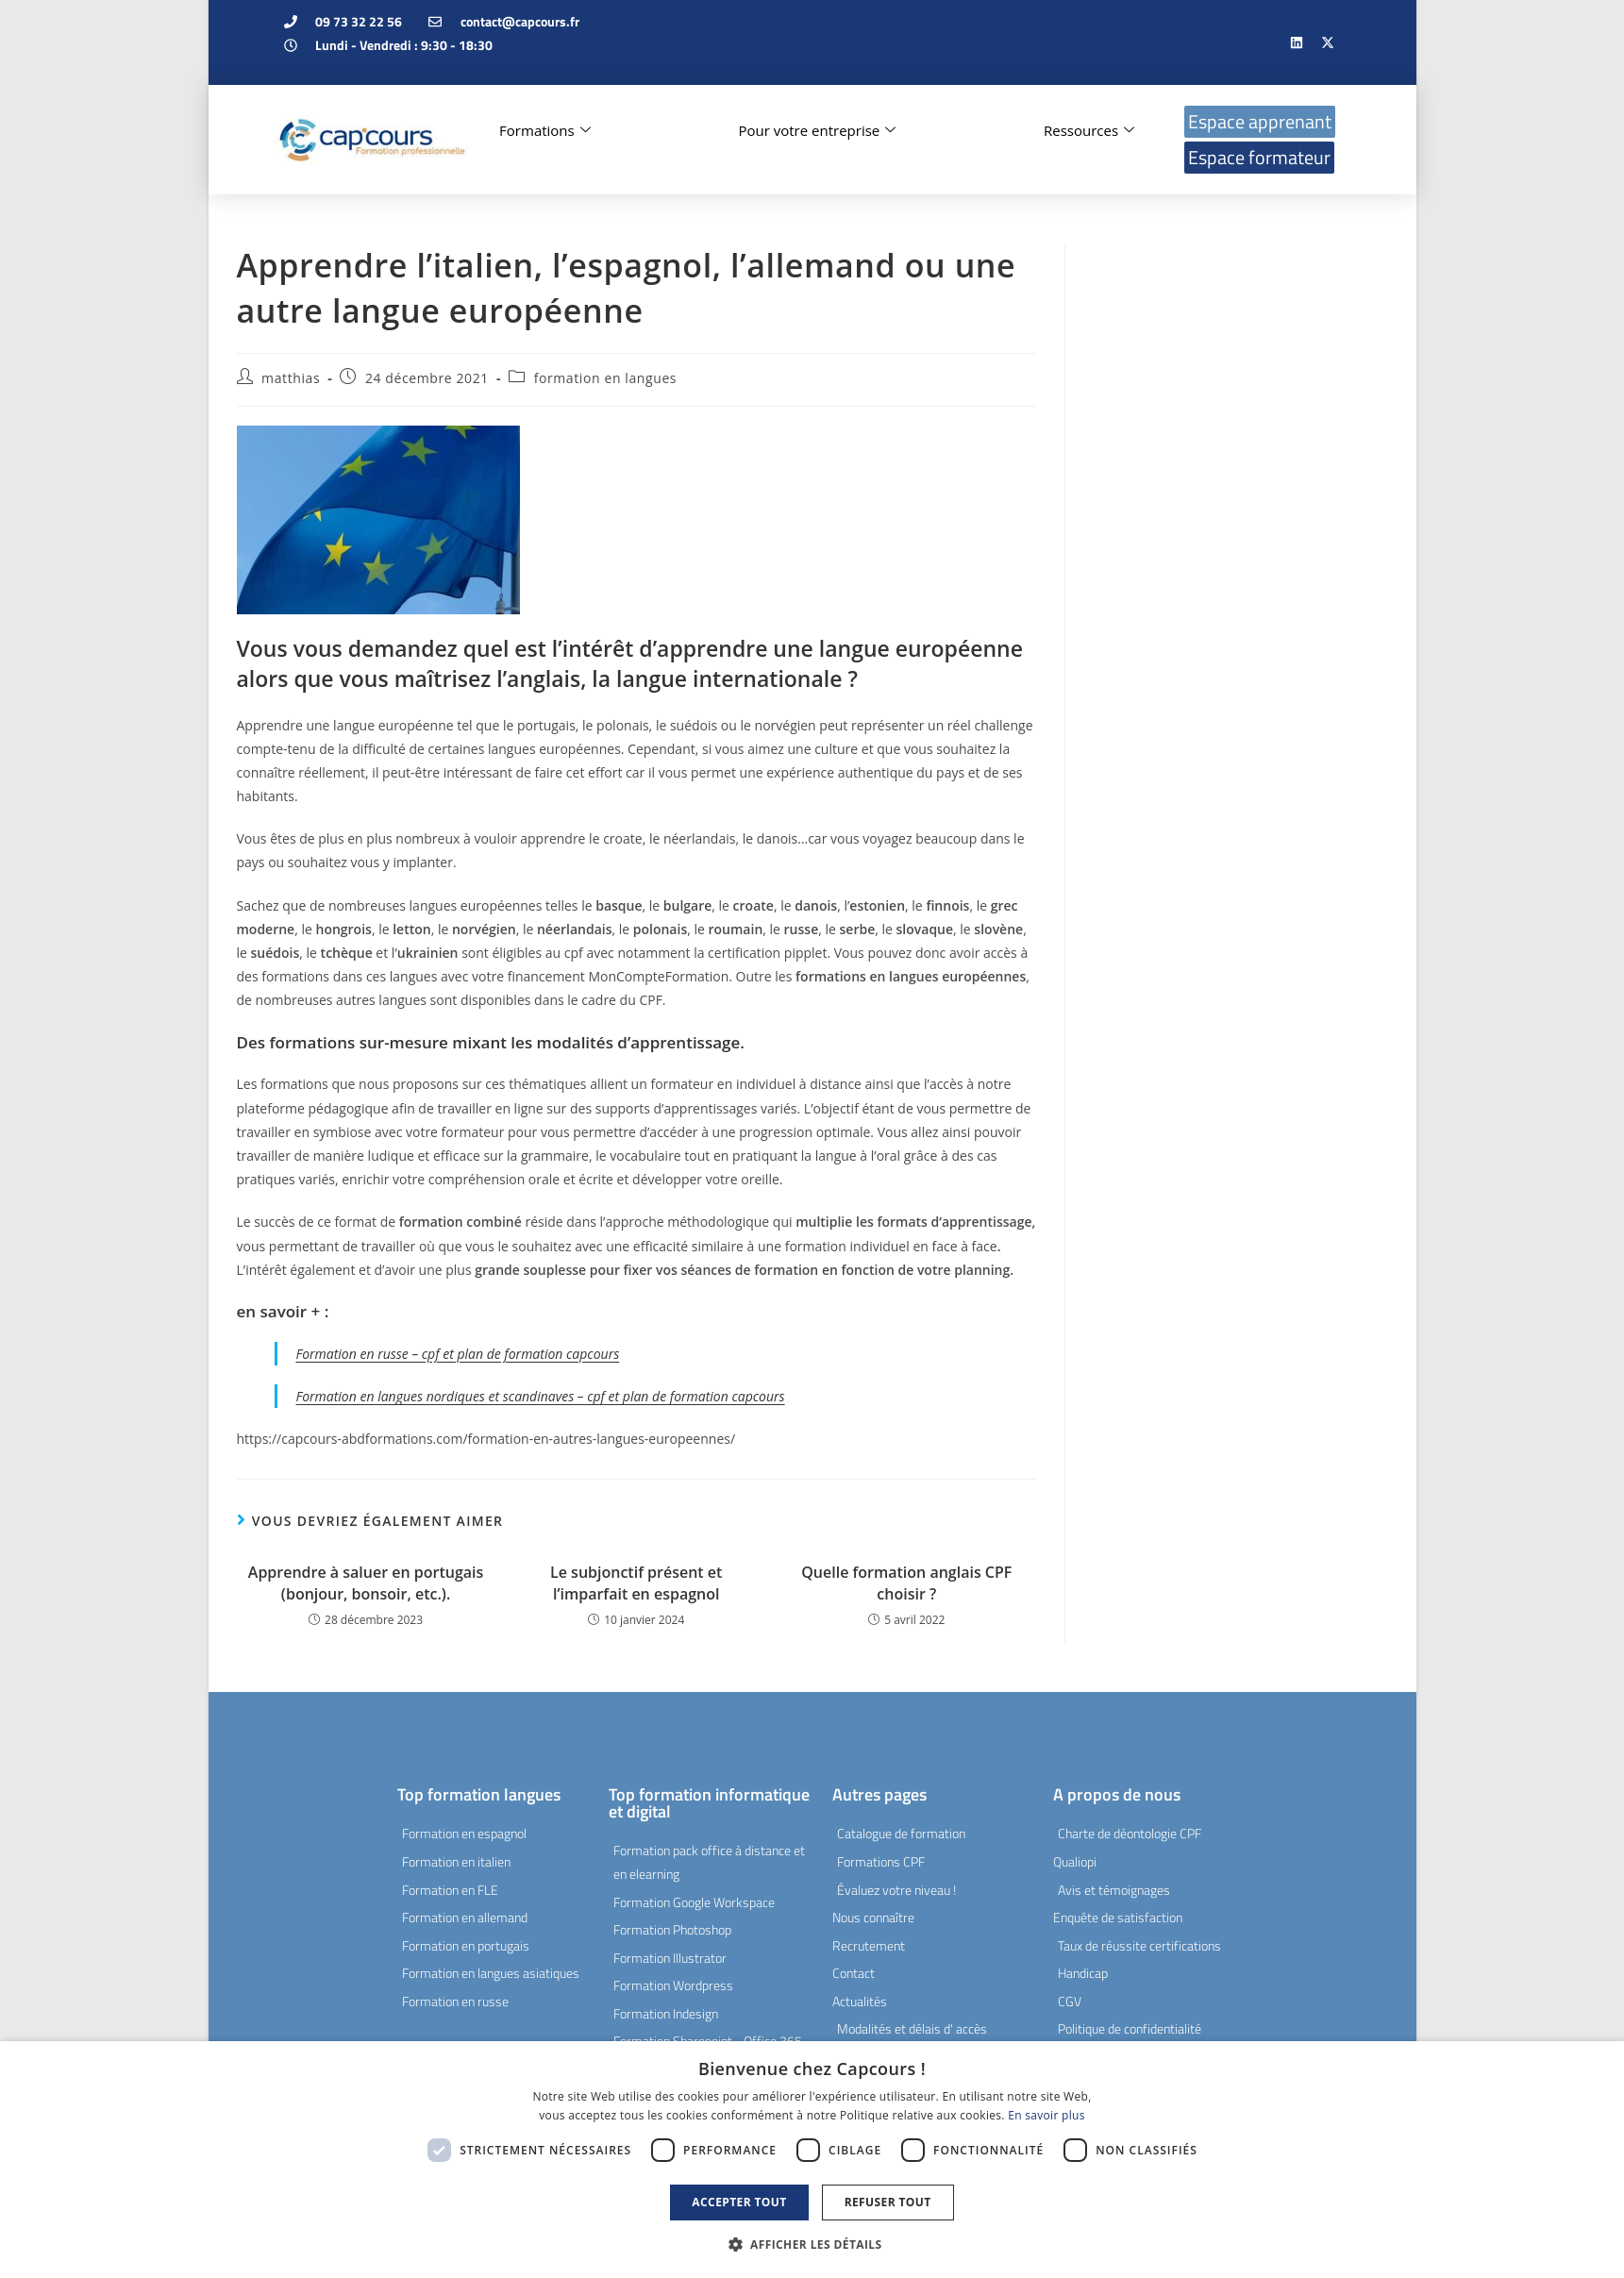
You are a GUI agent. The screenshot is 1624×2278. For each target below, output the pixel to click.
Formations (545, 130)
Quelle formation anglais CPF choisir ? (906, 1582)
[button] (812, 2245)
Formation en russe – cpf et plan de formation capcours (458, 1354)
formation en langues (605, 378)
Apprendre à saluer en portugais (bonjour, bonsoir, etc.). (366, 1582)
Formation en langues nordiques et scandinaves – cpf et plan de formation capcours (540, 1396)
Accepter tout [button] (739, 2202)
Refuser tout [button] (888, 2202)
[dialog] (812, 2159)
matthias (290, 378)
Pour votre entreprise (817, 130)
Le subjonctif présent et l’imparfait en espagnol (636, 1582)
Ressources (1089, 130)
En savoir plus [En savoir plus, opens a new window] (1046, 2115)
